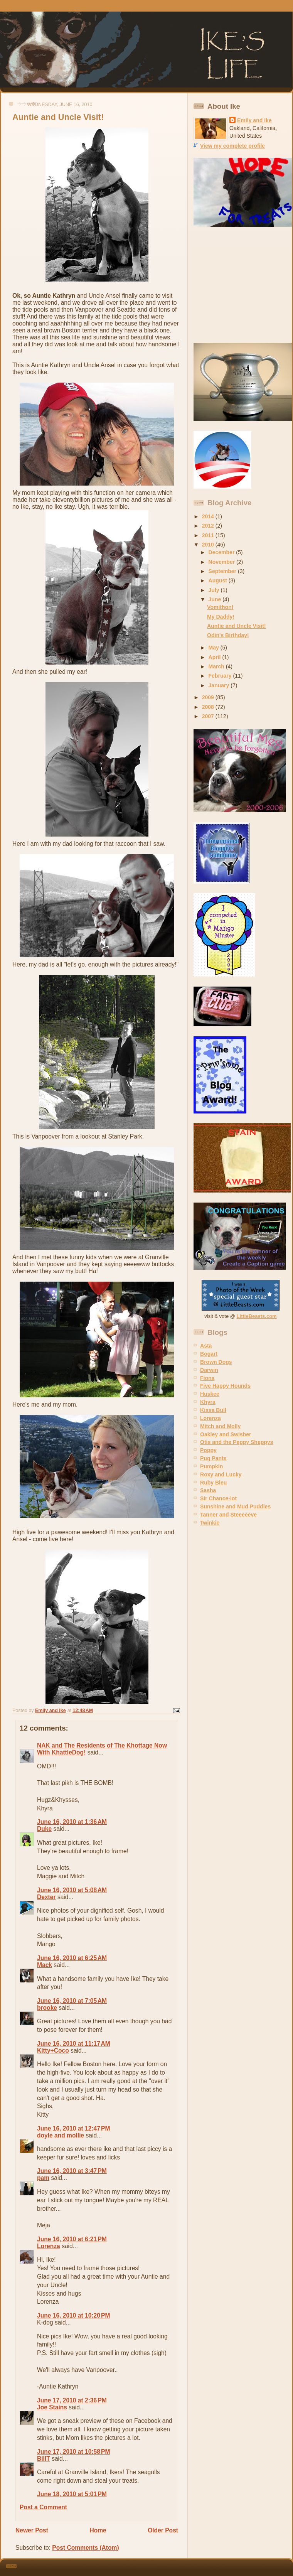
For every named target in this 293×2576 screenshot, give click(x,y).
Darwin (209, 1370)
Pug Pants (213, 1458)
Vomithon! (220, 607)
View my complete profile (232, 146)
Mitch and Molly (220, 1426)
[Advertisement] (242, 285)
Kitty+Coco (53, 2050)
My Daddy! (220, 617)
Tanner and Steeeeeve (228, 1515)
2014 (209, 516)
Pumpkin (211, 1466)
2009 (209, 697)
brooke (47, 2007)
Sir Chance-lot (218, 1498)
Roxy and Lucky (221, 1474)
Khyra (208, 1402)
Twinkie (209, 1523)
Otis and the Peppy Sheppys (236, 1442)
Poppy (208, 1450)
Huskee (209, 1394)
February (221, 676)
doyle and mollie (60, 2135)
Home (97, 2530)
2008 (209, 707)
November (223, 562)
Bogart (208, 1354)
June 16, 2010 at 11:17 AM (73, 2043)
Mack (44, 1965)
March (217, 666)
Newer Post (31, 2530)
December (222, 552)
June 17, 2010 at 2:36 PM (72, 2400)
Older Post (163, 2530)
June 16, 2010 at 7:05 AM (72, 2000)
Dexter (46, 1897)
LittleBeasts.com (257, 1316)
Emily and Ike (254, 120)
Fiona (207, 1378)
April (215, 657)
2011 (209, 535)
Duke (44, 1828)
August (219, 580)
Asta (206, 1346)
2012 (209, 526)
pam (43, 2178)
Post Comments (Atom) (85, 2547)
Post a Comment (43, 2507)
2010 (209, 545)
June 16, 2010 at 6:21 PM (72, 2239)
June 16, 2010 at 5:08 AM (72, 1890)
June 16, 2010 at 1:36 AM (72, 1822)
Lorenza (48, 2246)
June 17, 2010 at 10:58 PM (73, 2451)
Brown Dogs (216, 1362)
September (223, 571)
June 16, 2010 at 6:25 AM (72, 1958)
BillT (43, 2458)
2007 (209, 716)
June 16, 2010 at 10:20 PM (73, 2315)
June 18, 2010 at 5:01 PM (72, 2494)
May (215, 647)
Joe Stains (52, 2407)
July (215, 590)
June (216, 599)
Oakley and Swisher (225, 1434)
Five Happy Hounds (225, 1386)
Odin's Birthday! (228, 635)
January (220, 685)
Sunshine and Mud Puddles (235, 1506)
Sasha (208, 1490)
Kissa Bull (213, 1410)
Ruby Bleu (213, 1482)
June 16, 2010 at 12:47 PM (73, 2128)
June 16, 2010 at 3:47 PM (72, 2171)
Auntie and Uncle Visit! (236, 626)
